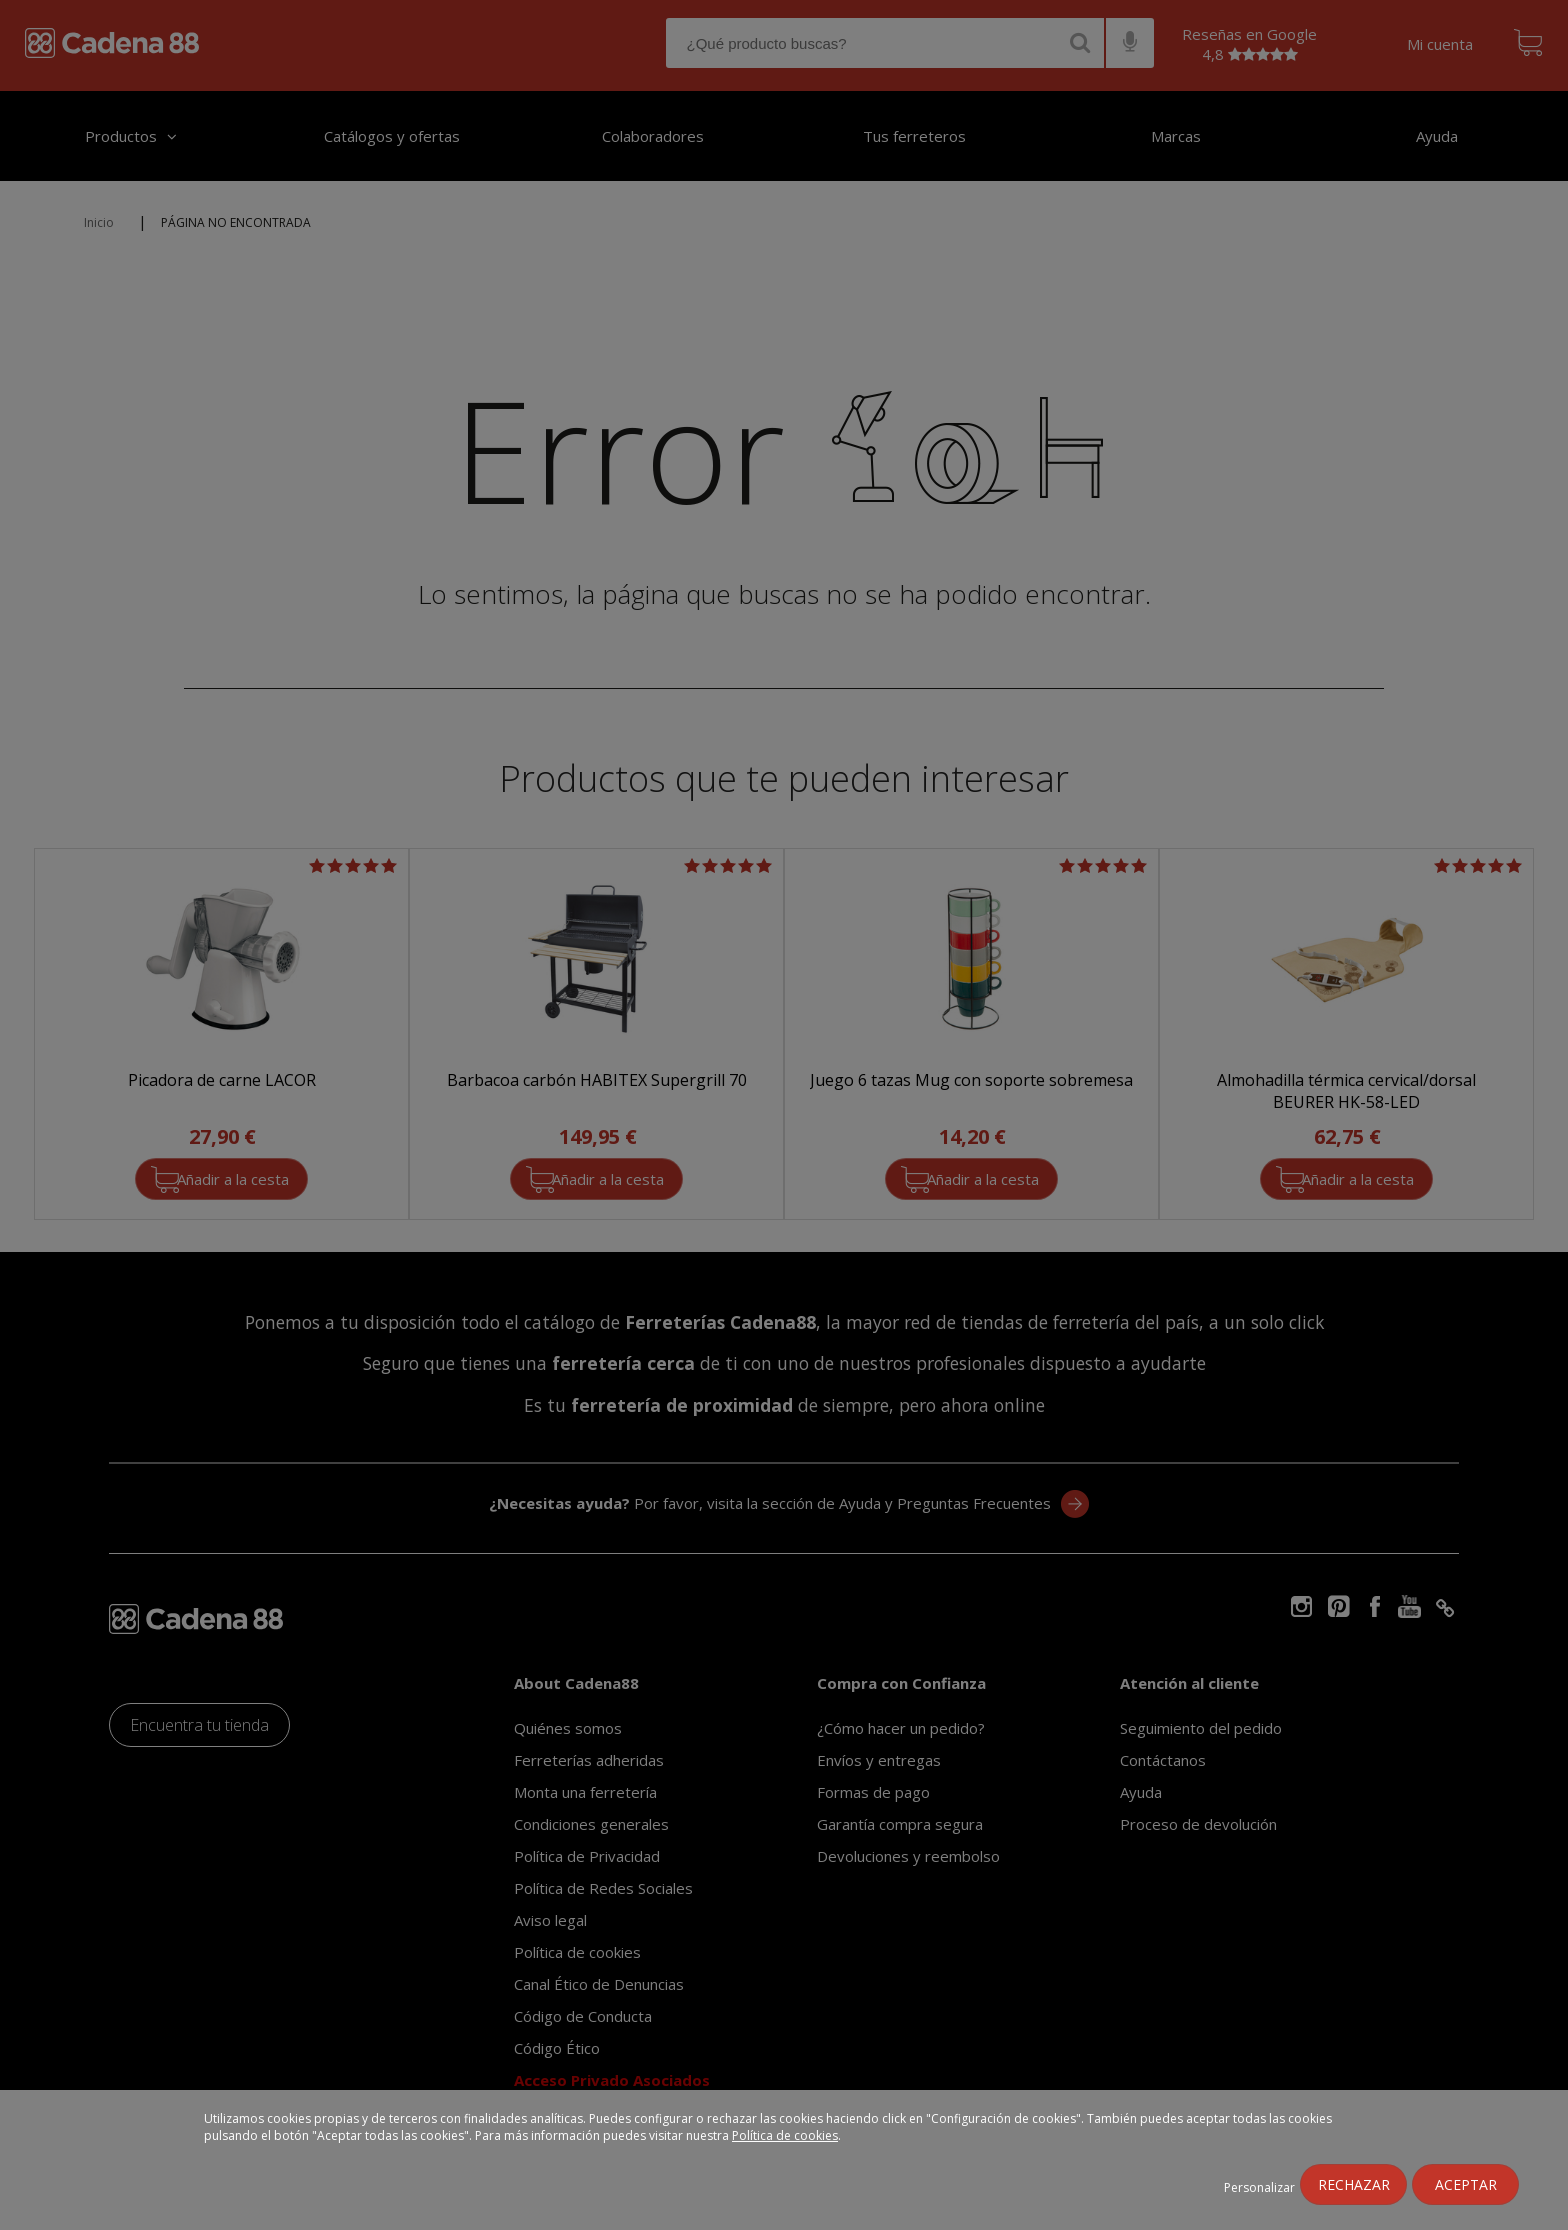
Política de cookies (785, 2135)
